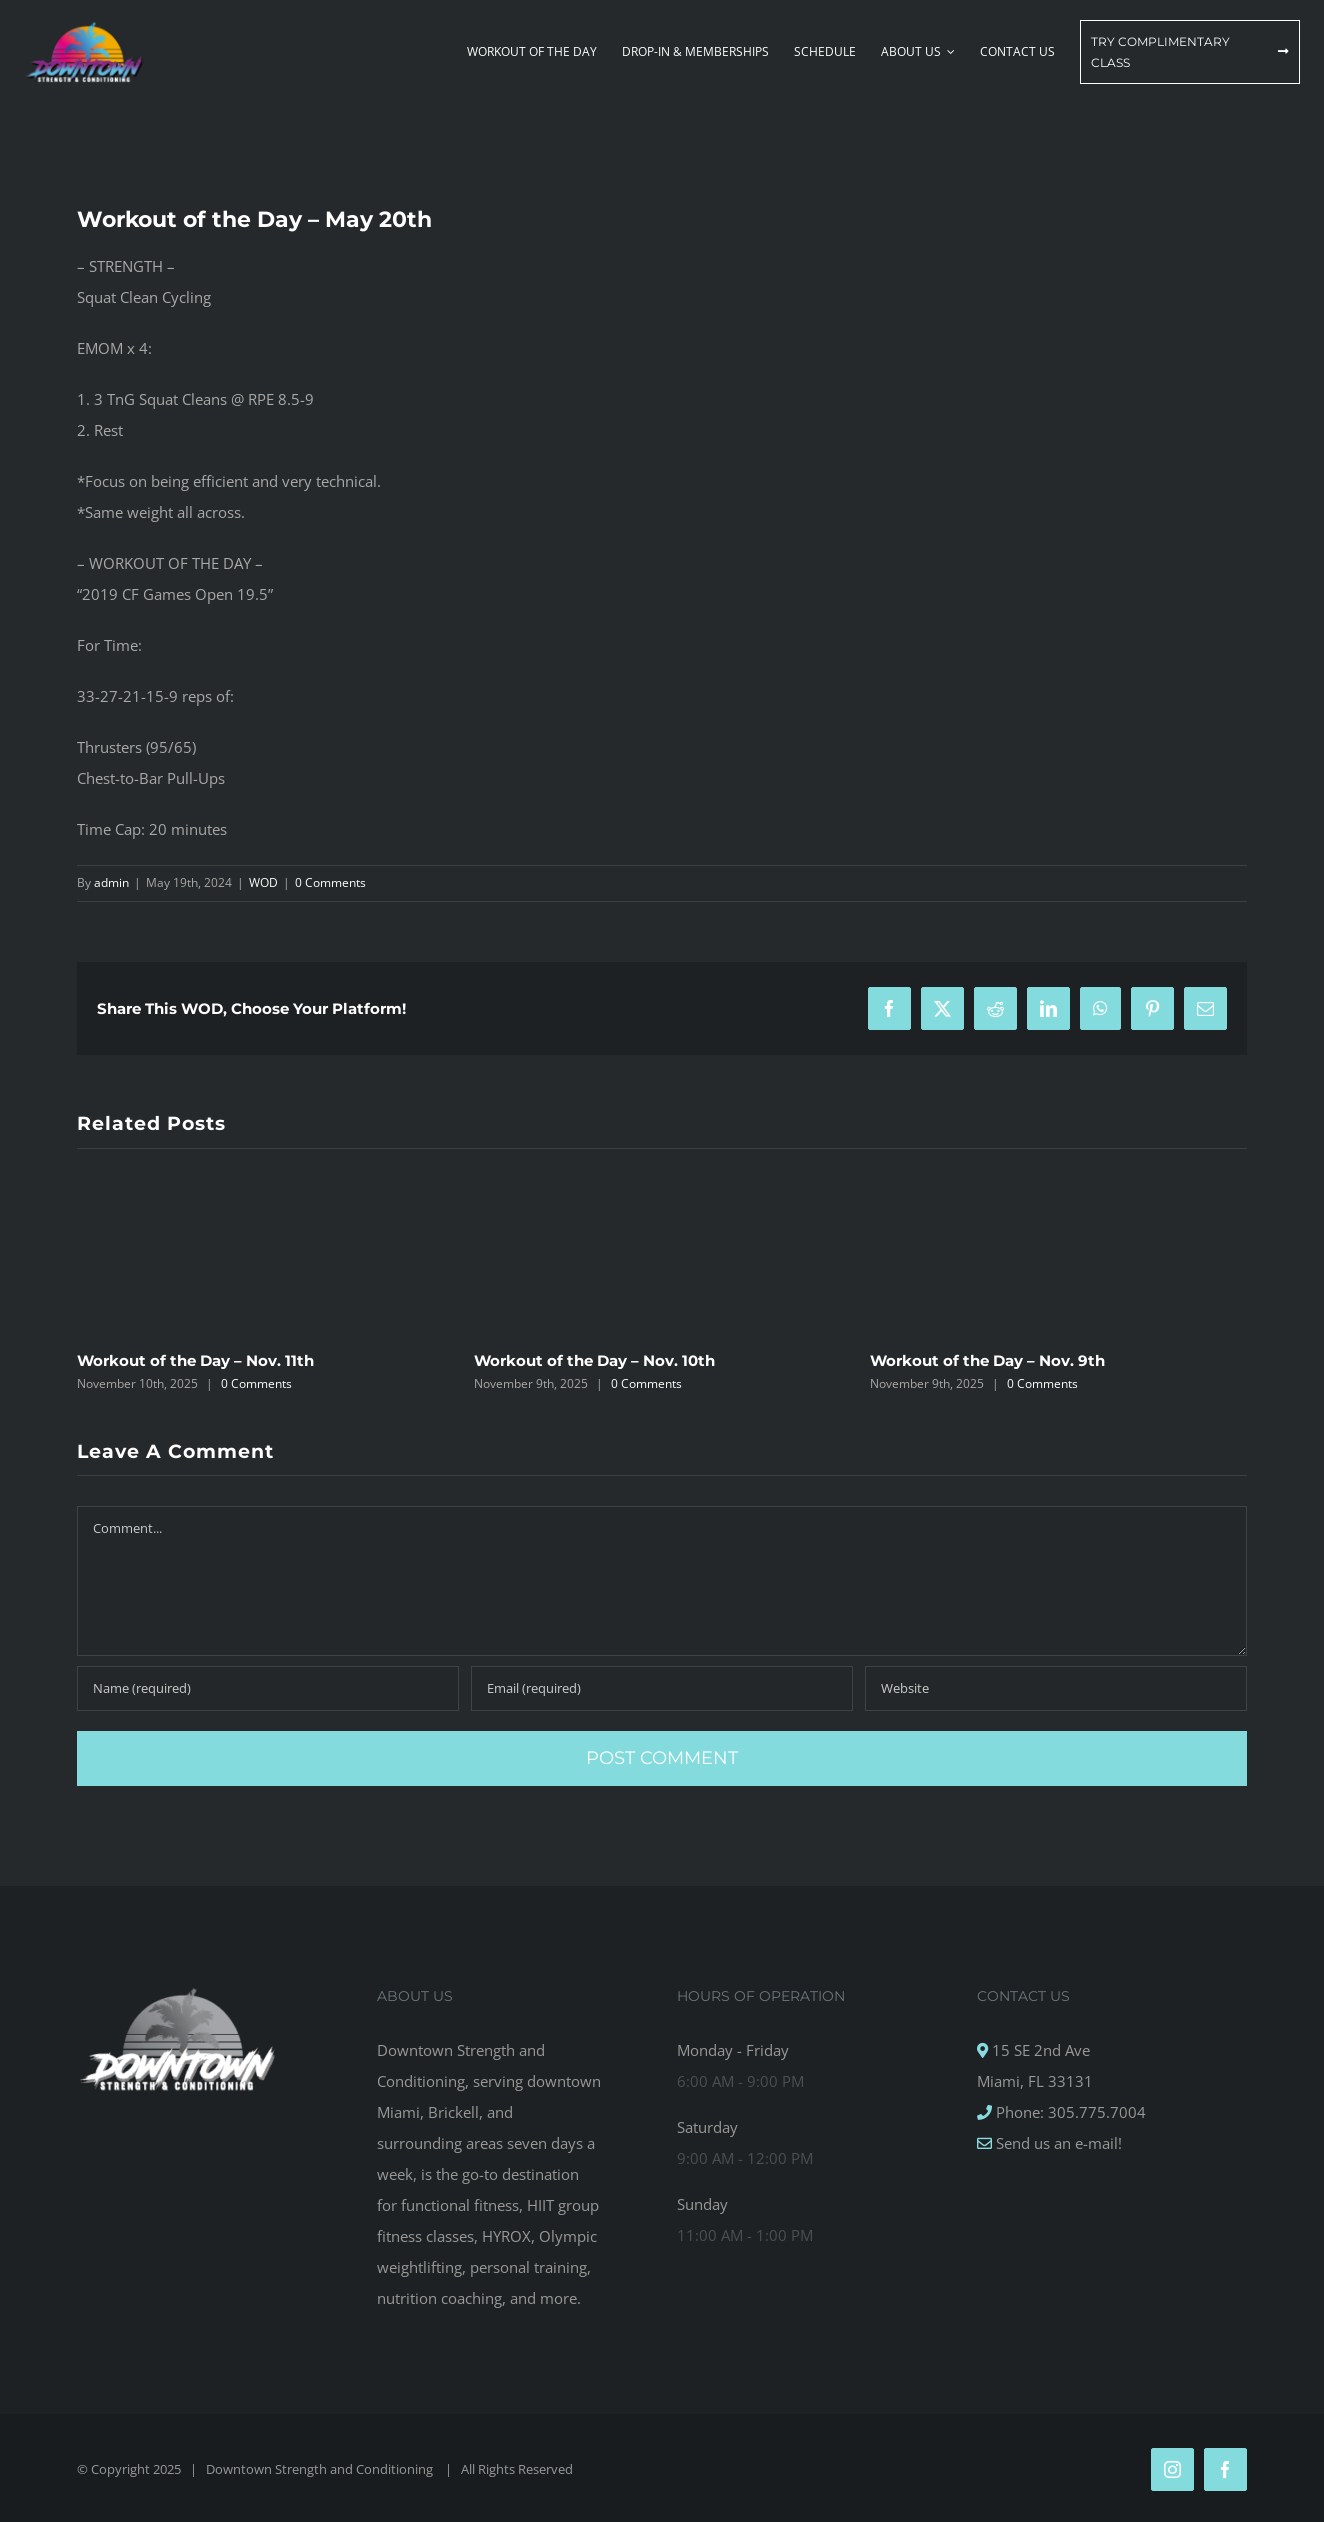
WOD (263, 882)
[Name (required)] (268, 1688)
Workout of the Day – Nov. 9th (987, 1360)
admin (111, 882)
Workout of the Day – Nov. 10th (594, 1360)
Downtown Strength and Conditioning (321, 2469)
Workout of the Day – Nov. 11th (195, 1360)
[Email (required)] (662, 1688)
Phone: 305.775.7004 (1069, 2112)
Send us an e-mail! (1057, 2143)
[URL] (1056, 1688)
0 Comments (330, 882)
